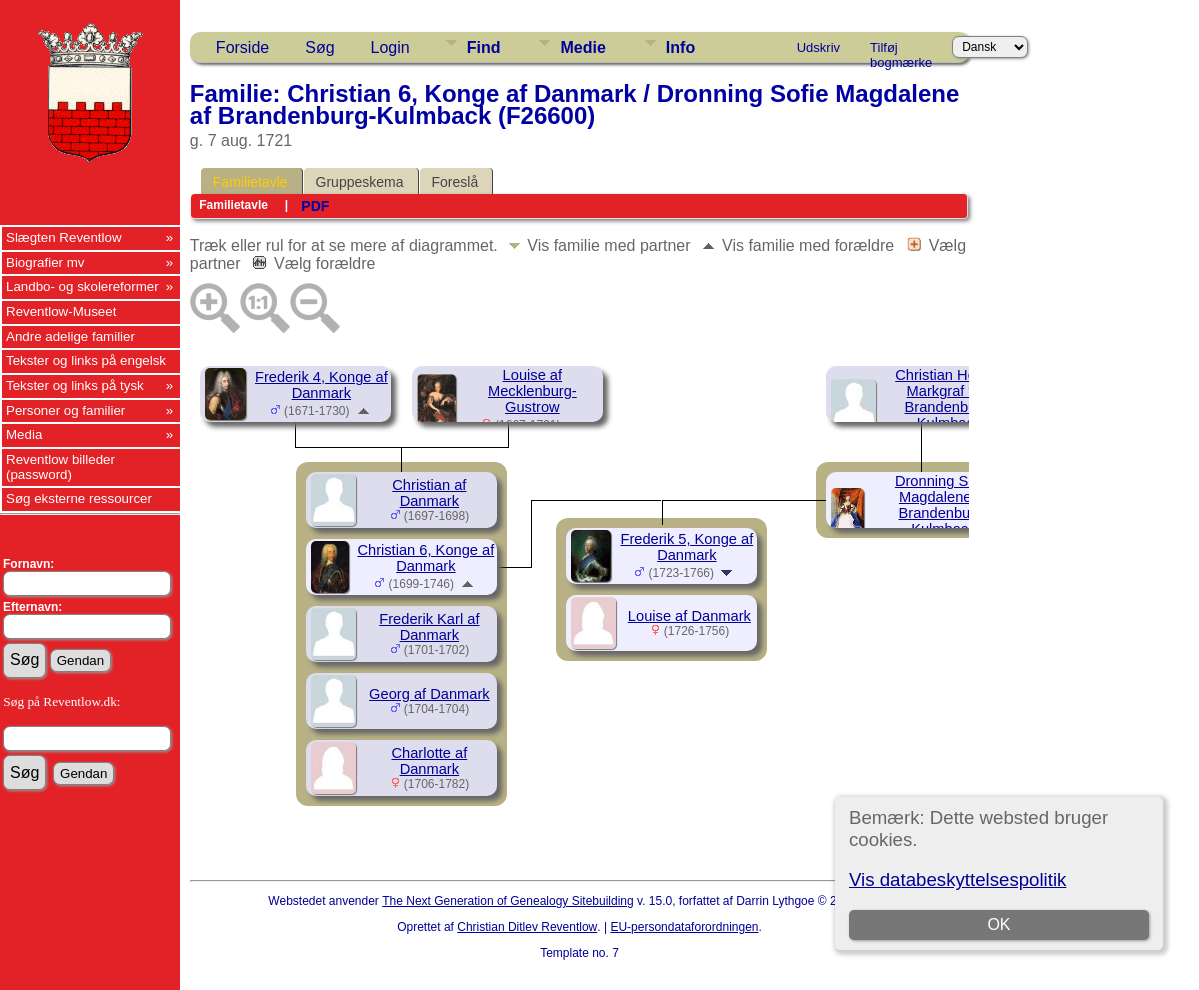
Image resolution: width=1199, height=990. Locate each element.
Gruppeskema (360, 182)
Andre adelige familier (70, 336)
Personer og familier (65, 410)
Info (680, 47)
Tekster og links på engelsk (86, 360)
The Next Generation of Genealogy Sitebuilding (508, 901)
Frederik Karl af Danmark (429, 627)
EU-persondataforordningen (684, 927)
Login (390, 47)
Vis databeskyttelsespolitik (957, 879)
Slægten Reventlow (64, 237)
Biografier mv (45, 262)
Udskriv (818, 47)
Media (24, 434)
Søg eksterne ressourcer (79, 498)
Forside (242, 47)
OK (998, 924)
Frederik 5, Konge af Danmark (686, 547)
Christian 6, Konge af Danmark (425, 558)
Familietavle (250, 182)
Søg (319, 47)
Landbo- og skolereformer (82, 286)
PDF (315, 206)
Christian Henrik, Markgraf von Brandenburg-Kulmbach (949, 399)
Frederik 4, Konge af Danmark (321, 385)
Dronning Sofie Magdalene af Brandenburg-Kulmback (943, 505)
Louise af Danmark (689, 616)
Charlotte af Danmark (429, 761)
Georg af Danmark (429, 694)
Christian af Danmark (429, 493)
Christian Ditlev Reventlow (527, 927)
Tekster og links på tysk (75, 385)
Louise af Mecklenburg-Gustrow (532, 391)
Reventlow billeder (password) (60, 467)
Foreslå (455, 182)
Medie (582, 47)
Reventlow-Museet (61, 311)
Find (484, 47)
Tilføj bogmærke (901, 51)
